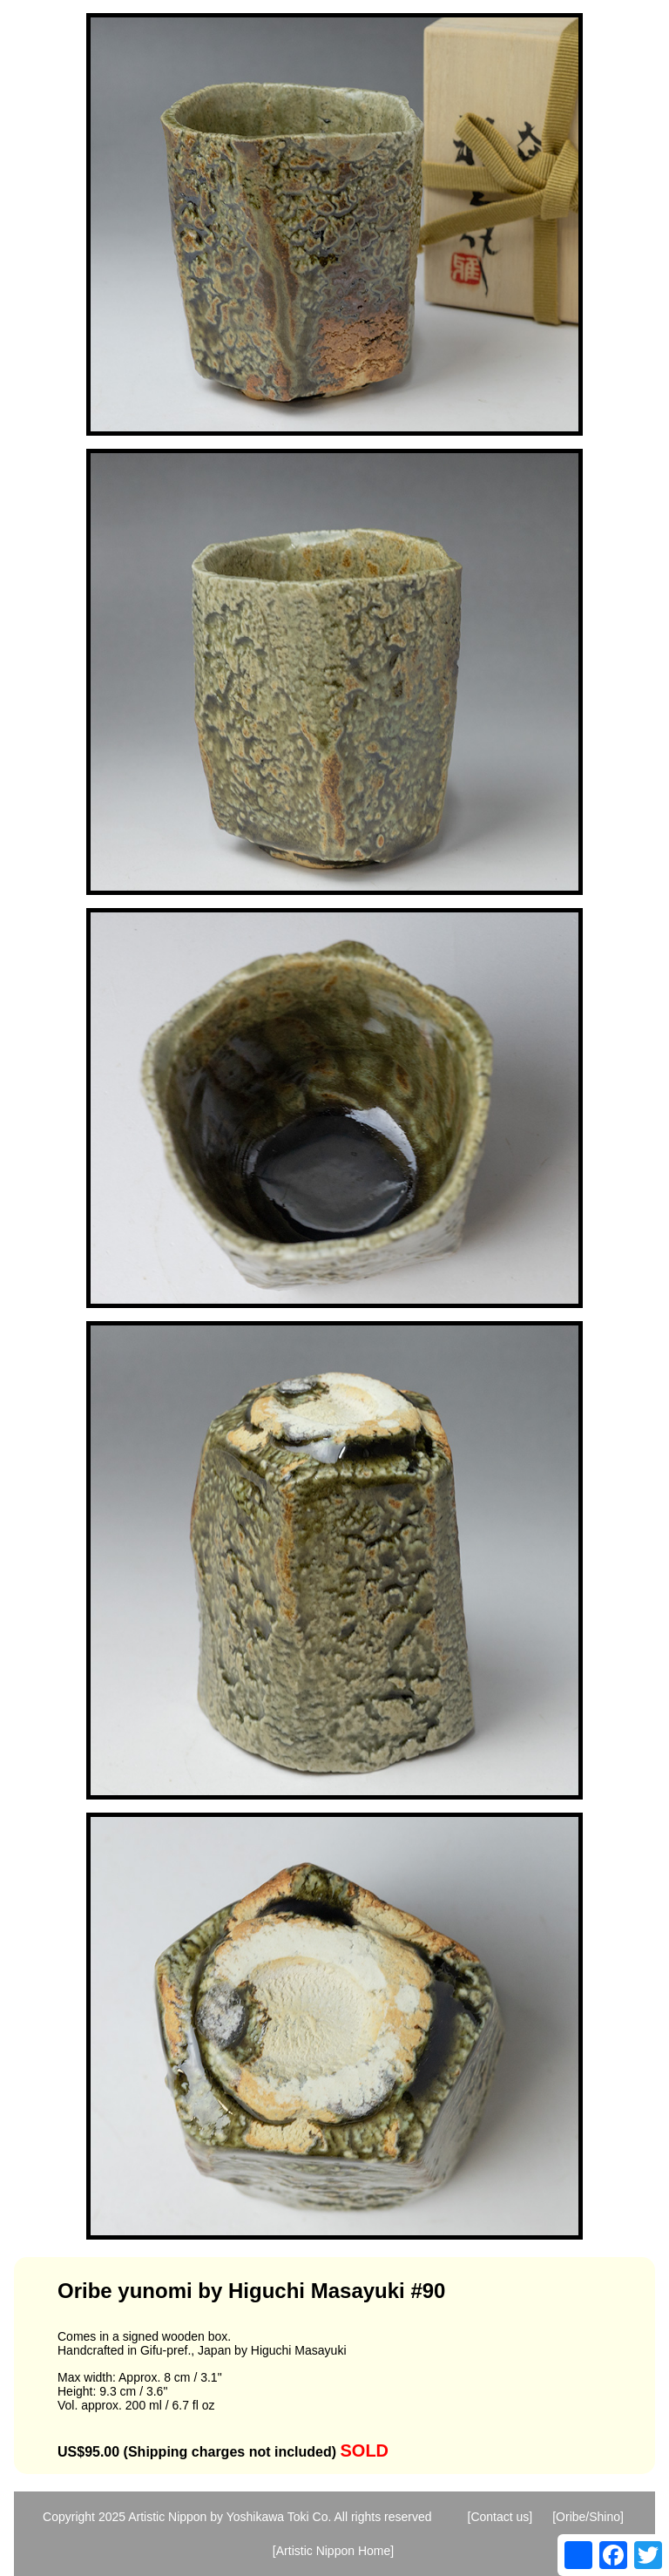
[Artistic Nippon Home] (333, 2551)
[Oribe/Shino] (588, 2517)
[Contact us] (500, 2517)
